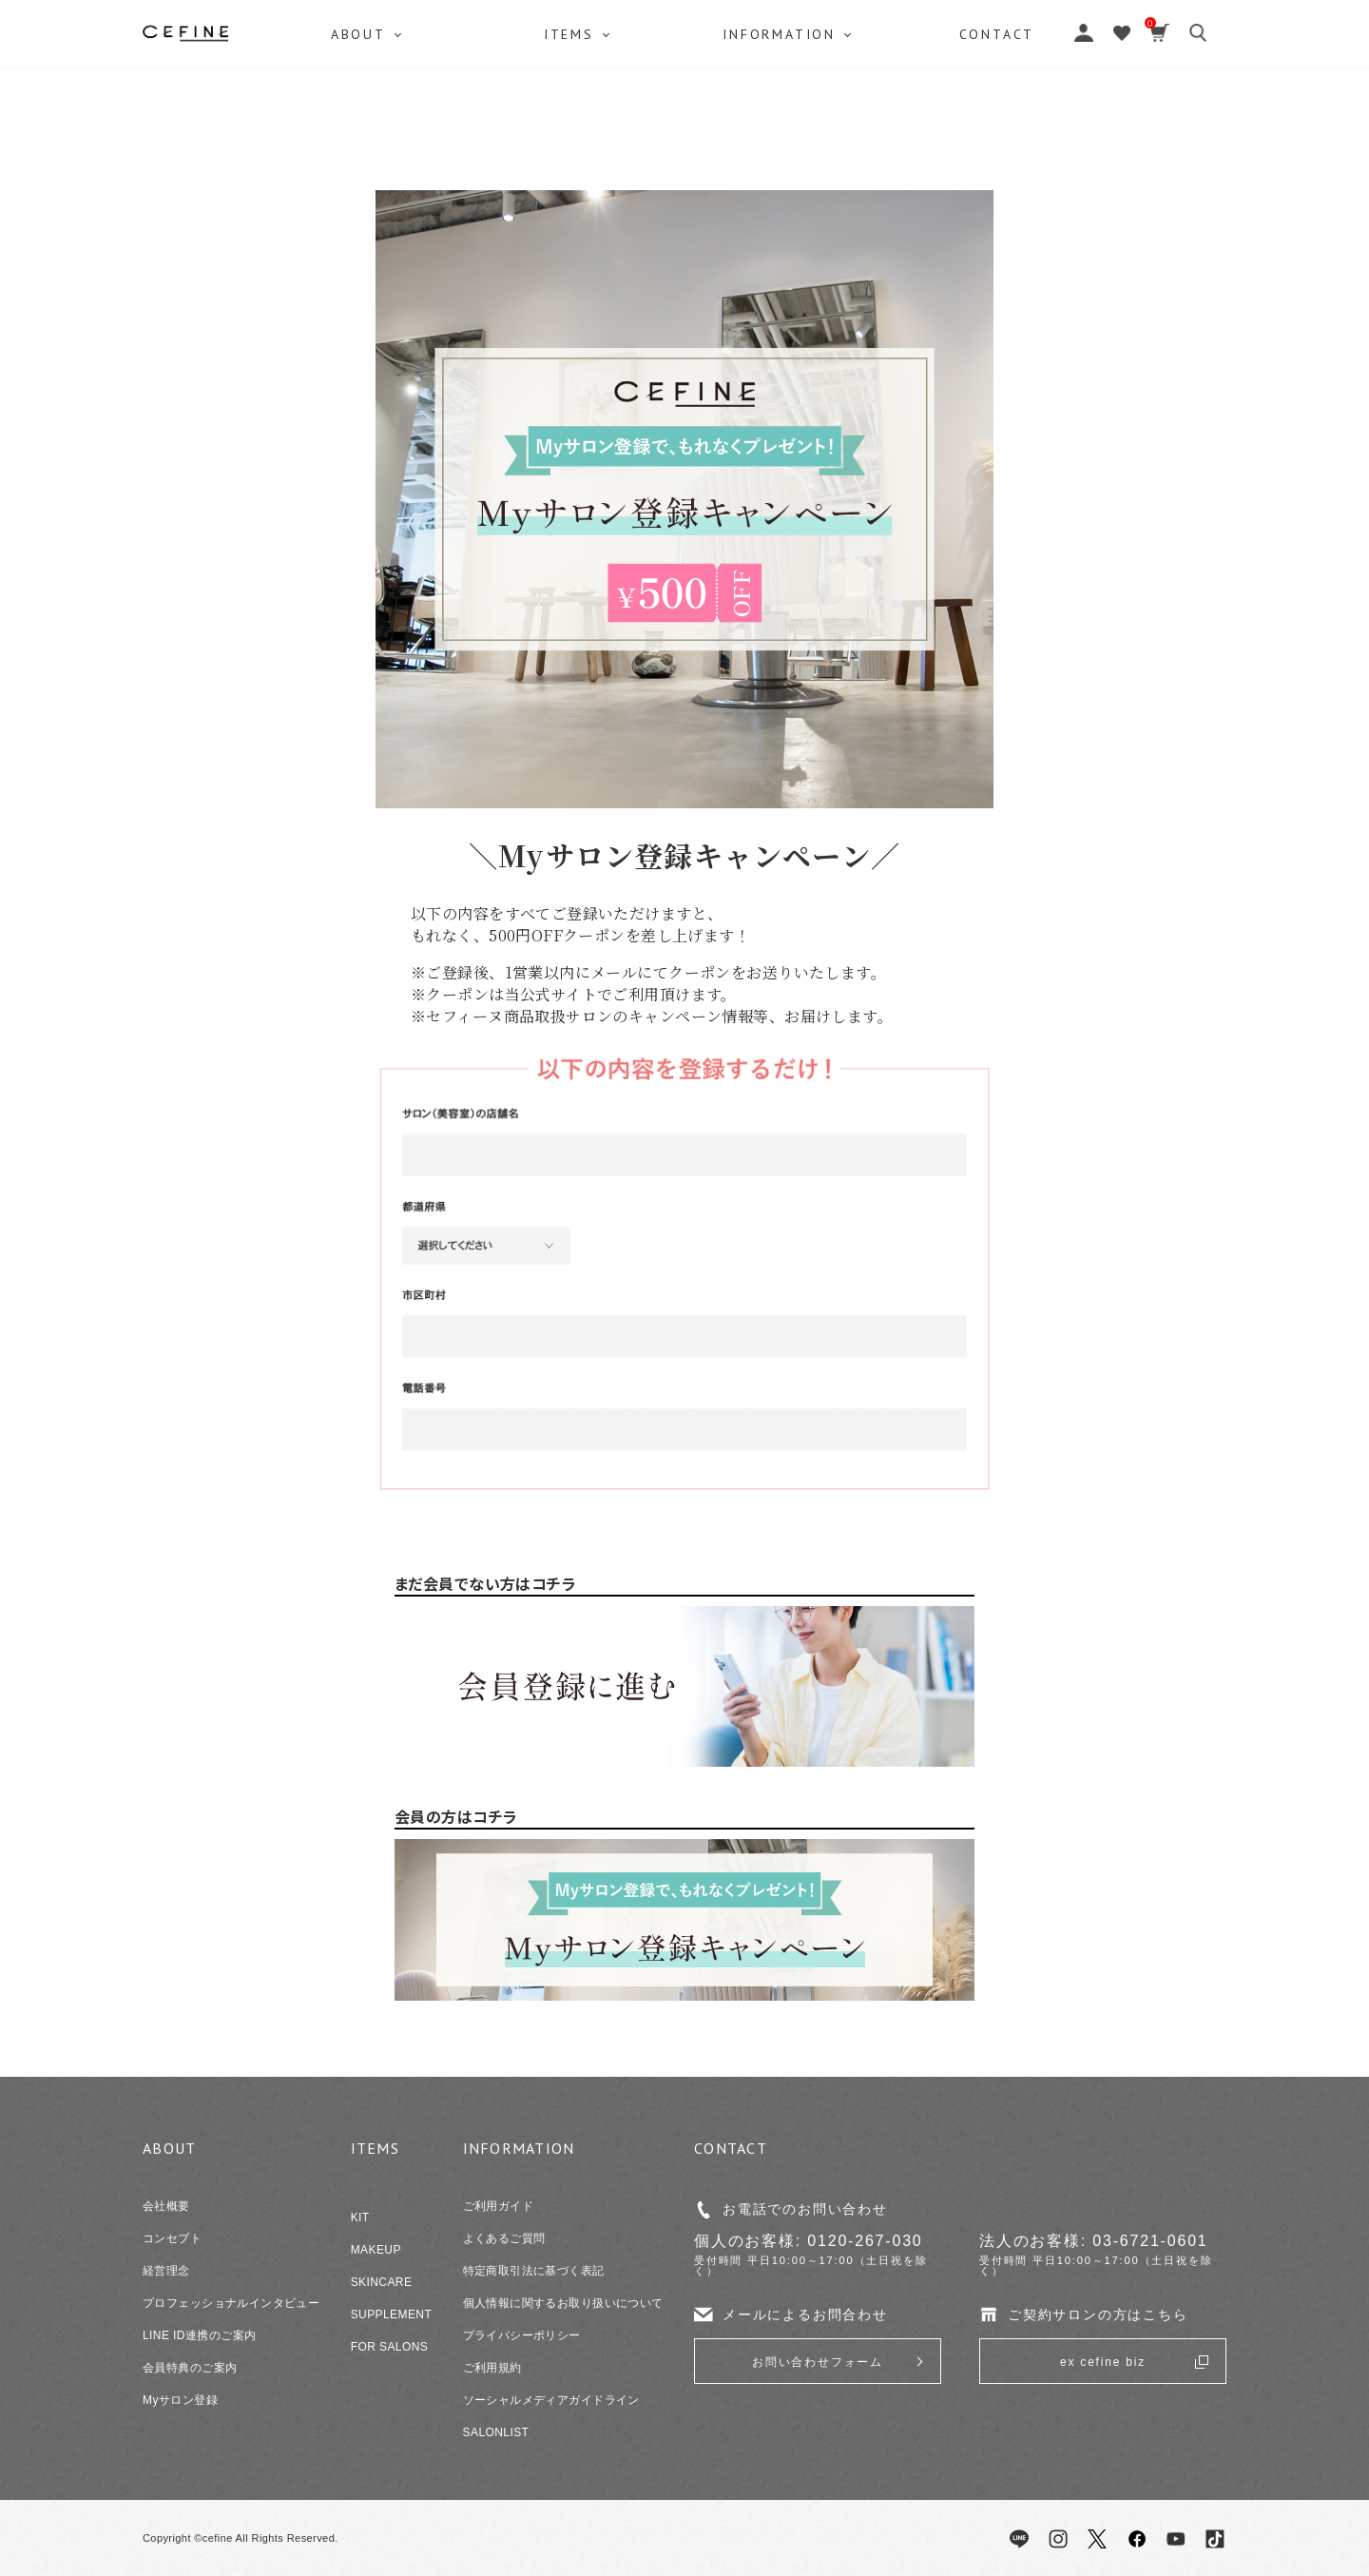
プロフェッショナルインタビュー (231, 2303)
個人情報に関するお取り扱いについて (563, 2303)
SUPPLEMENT (392, 2314)
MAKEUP (376, 2249)
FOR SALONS (390, 2346)
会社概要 (166, 2206)
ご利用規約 (492, 2367)
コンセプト (172, 2238)
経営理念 (166, 2270)
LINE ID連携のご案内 (199, 2335)
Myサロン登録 (180, 2400)
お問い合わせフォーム (817, 2362)
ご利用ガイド (498, 2206)
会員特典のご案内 (190, 2367)
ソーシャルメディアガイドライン (551, 2400)
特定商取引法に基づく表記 (534, 2270)
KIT (360, 2217)
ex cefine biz (1103, 2362)
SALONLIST (496, 2432)
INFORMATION (784, 128)
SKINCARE (382, 2282)
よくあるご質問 (504, 2238)
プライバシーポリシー (522, 2335)
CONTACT (1006, 128)
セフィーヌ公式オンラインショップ (684, 58)
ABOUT (359, 128)
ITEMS (572, 128)
